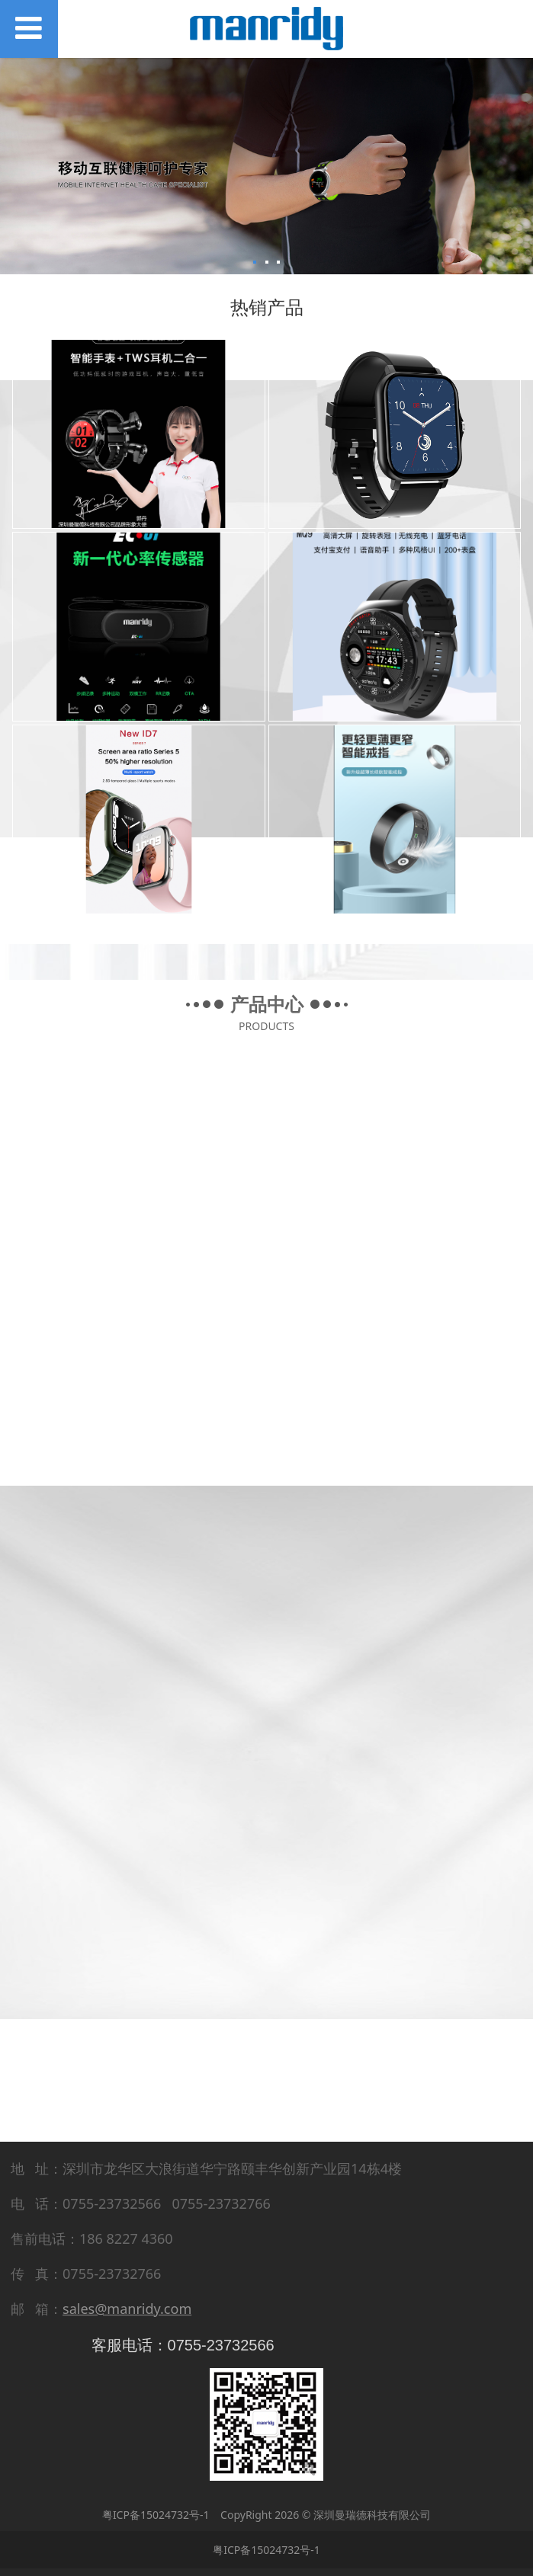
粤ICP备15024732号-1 (156, 2514)
